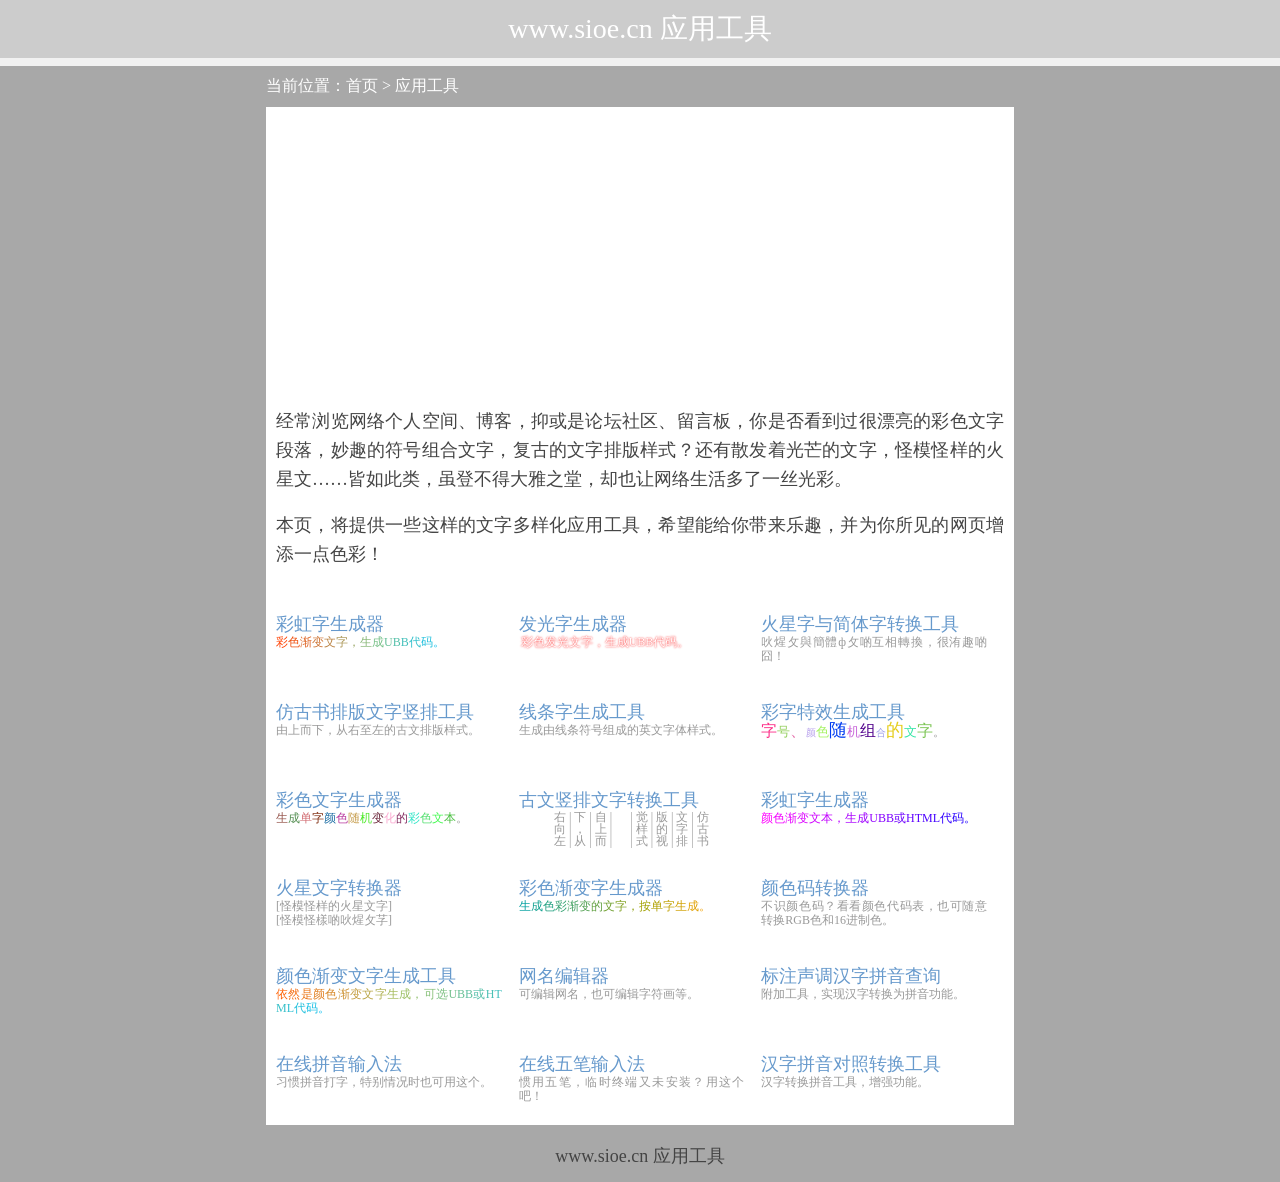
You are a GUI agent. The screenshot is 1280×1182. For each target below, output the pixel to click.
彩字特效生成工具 (833, 712)
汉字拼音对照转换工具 (851, 1064)
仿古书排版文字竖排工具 (375, 712)
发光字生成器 (573, 624)
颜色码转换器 (815, 888)
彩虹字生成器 (330, 624)
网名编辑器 (564, 976)
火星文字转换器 (339, 888)
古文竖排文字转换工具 (609, 800)
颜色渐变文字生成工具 (366, 976)
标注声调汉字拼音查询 (851, 976)
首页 (362, 85)
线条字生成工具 (582, 712)
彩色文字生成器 (339, 800)
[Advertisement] (640, 257)
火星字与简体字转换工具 (860, 624)
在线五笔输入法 (582, 1064)
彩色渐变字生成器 (591, 888)
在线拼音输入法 (339, 1064)
